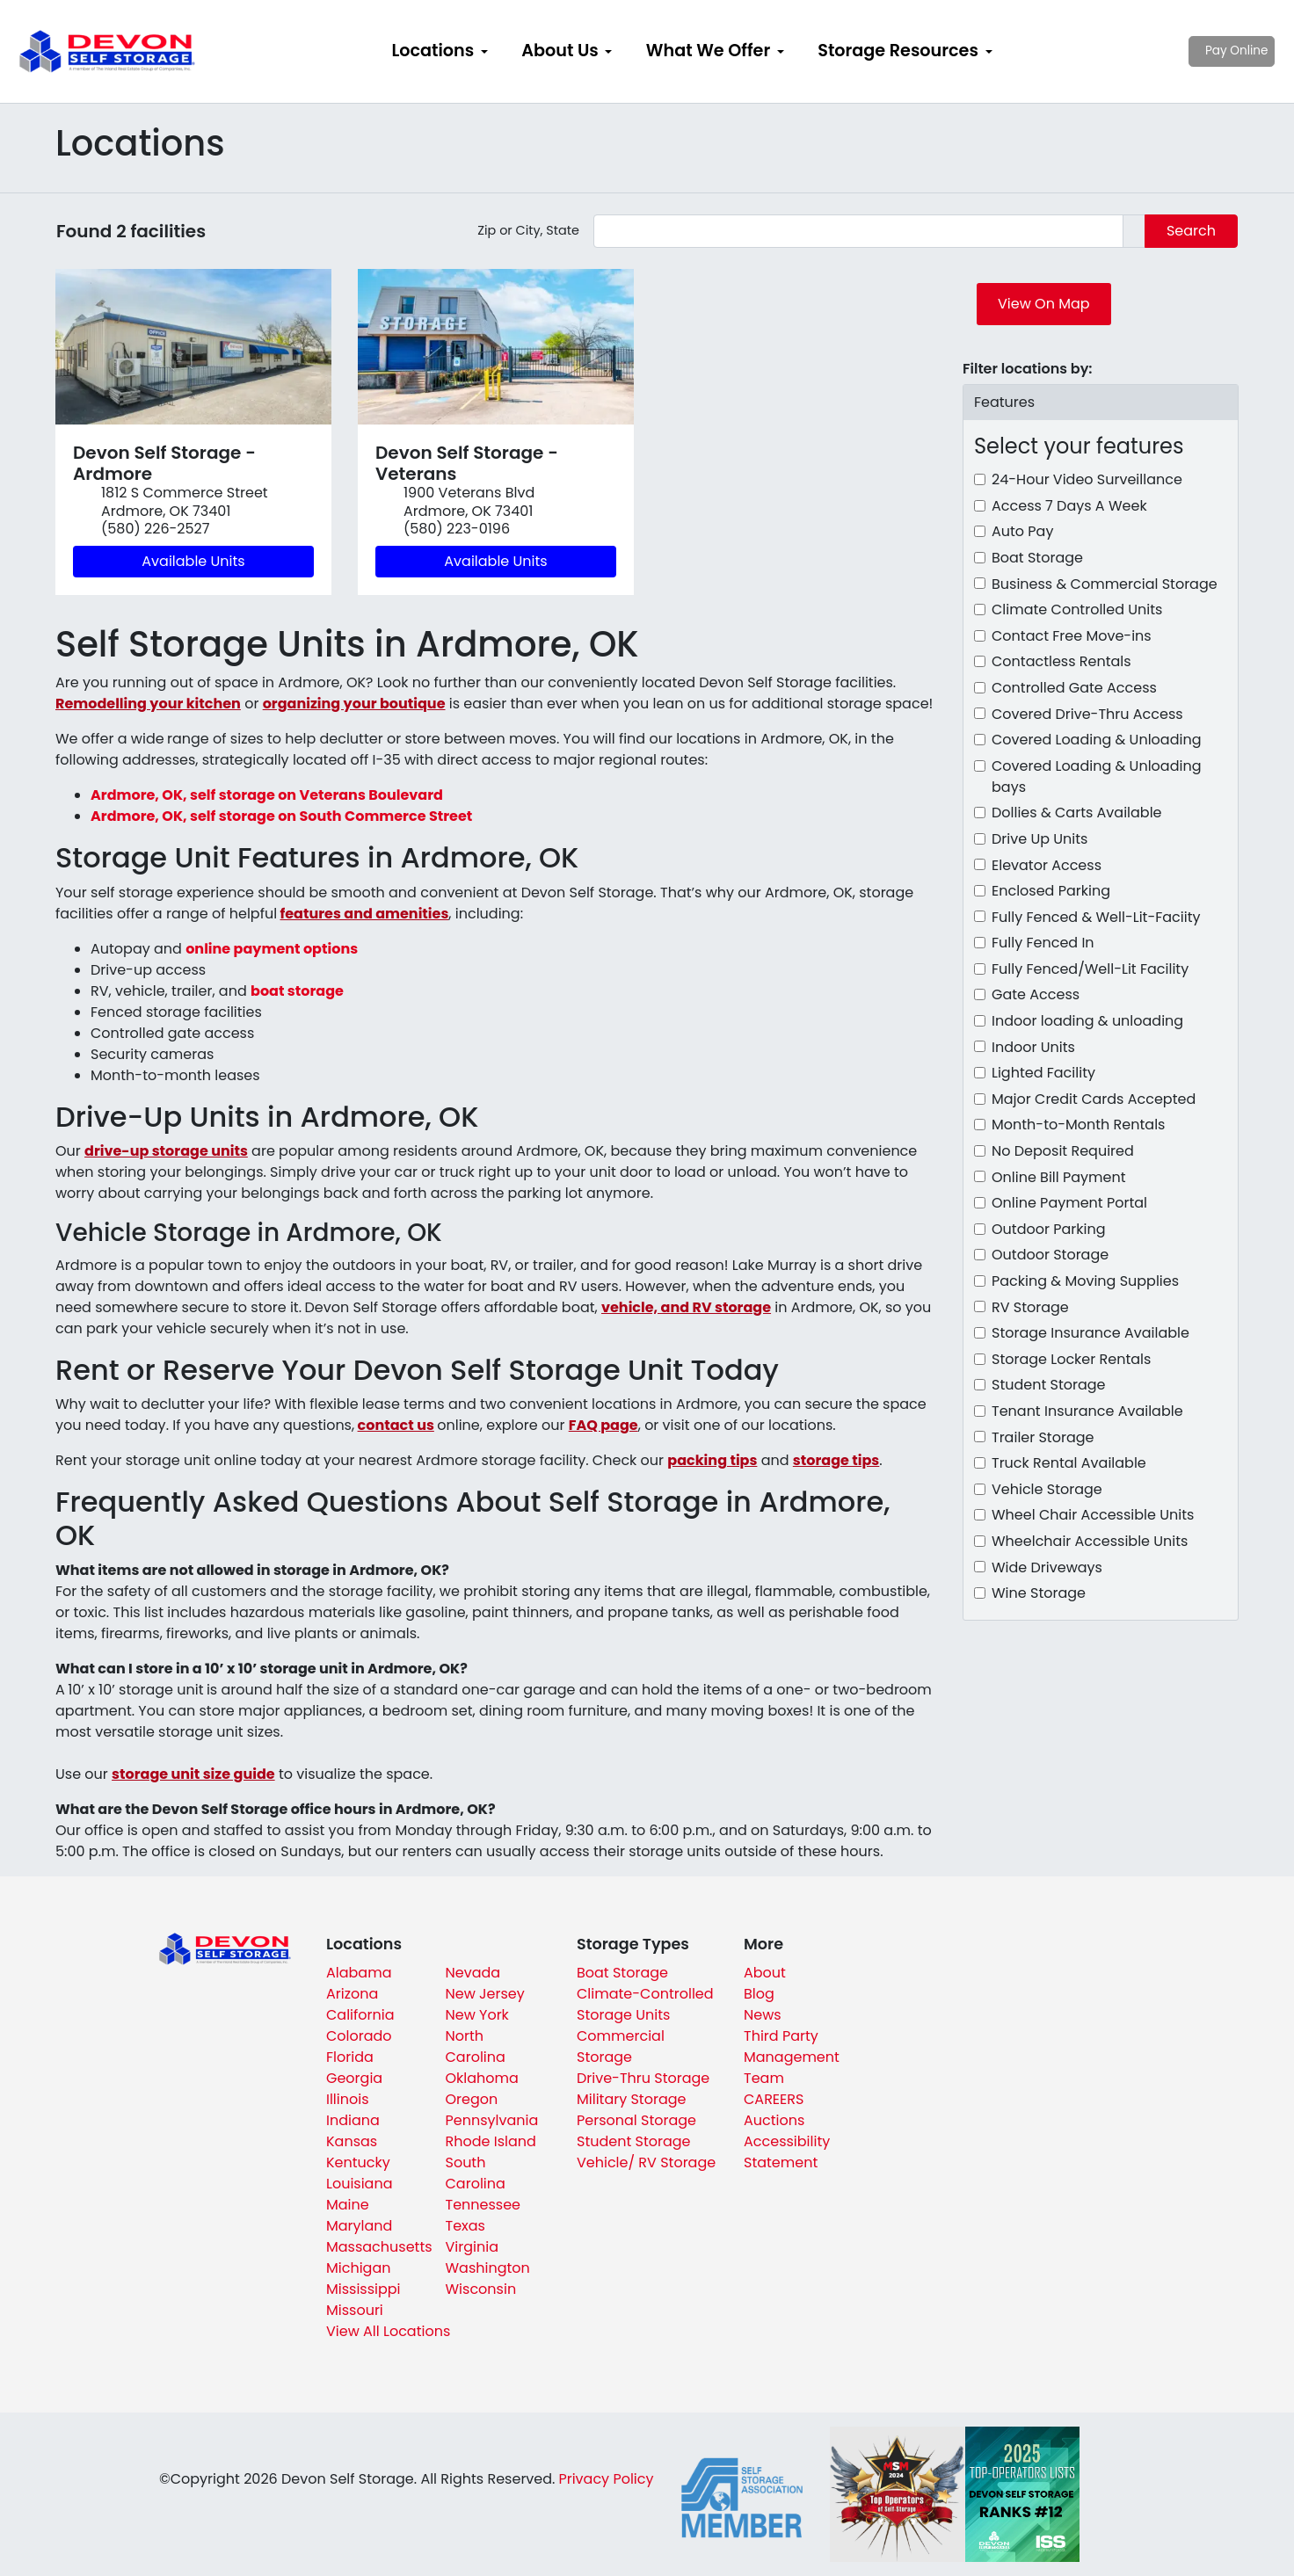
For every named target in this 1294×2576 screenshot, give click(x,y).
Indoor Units (1033, 1047)
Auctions (774, 2120)
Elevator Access (1046, 865)
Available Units (193, 561)
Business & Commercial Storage (1105, 584)
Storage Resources (898, 50)
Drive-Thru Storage (643, 2078)
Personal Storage (636, 2120)
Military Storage (631, 2099)
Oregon (472, 2099)
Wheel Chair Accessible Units (1093, 1515)
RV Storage (1030, 1307)
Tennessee (483, 2205)
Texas (465, 2226)
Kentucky (358, 2162)
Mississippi (363, 2289)
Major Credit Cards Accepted (1094, 1099)
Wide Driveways (1047, 1567)
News (762, 2015)
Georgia (354, 2078)
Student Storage (1049, 1385)
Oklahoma (482, 2078)
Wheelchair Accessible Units (1090, 1541)
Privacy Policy (605, 2479)
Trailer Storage (1043, 1437)
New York (477, 2015)
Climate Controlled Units (1077, 609)
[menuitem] (439, 51)
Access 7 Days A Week (1069, 506)
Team (764, 2078)
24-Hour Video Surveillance (1087, 479)
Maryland (359, 2226)
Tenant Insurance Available (1087, 1411)
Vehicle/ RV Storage (646, 2162)
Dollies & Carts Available (1077, 812)
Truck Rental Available (1069, 1463)
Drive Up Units (1039, 839)
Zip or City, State (528, 230)
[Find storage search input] (858, 231)
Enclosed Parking (1051, 891)
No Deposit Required (1063, 1151)
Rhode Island (491, 2141)
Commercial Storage (621, 2046)
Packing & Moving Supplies (1085, 1281)
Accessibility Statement (787, 2152)
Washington (488, 2268)
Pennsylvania (492, 2120)
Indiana (353, 2120)
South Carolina (475, 2173)
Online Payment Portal (1069, 1203)
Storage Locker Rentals (1071, 1359)
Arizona (352, 1994)
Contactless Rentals (1061, 661)
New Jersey (485, 1994)
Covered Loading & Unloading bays (1096, 776)
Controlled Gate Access (1074, 688)
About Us (560, 50)
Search (1191, 231)
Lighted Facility (1043, 1073)
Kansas (351, 2141)
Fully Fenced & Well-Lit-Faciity (1096, 917)
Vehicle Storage (1047, 1489)
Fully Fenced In (1043, 942)
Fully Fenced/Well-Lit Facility (1090, 969)
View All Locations (388, 2331)
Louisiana (359, 2183)
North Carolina (475, 2046)
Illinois (347, 2099)
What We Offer (708, 50)
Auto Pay (1022, 531)
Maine (347, 2205)
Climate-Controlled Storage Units (645, 2004)
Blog (759, 1994)
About (765, 1973)
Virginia (472, 2247)
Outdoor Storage (1050, 1254)
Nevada (473, 1973)
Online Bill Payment (1059, 1177)
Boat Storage (1037, 558)
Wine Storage (1039, 1593)
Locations (432, 50)
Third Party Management (792, 2046)
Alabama (358, 1973)
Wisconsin (481, 2289)
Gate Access (1036, 994)
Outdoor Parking (1048, 1229)
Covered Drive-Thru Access (1087, 714)
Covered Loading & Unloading (1096, 739)
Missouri (354, 2310)
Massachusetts (379, 2247)
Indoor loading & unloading (1087, 1021)
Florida (350, 2057)
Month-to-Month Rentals (1078, 1124)
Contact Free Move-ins (1072, 636)
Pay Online (1198, 50)
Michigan (358, 2268)
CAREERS (773, 2099)
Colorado (359, 2036)
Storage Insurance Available (1090, 1333)
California (360, 2015)
